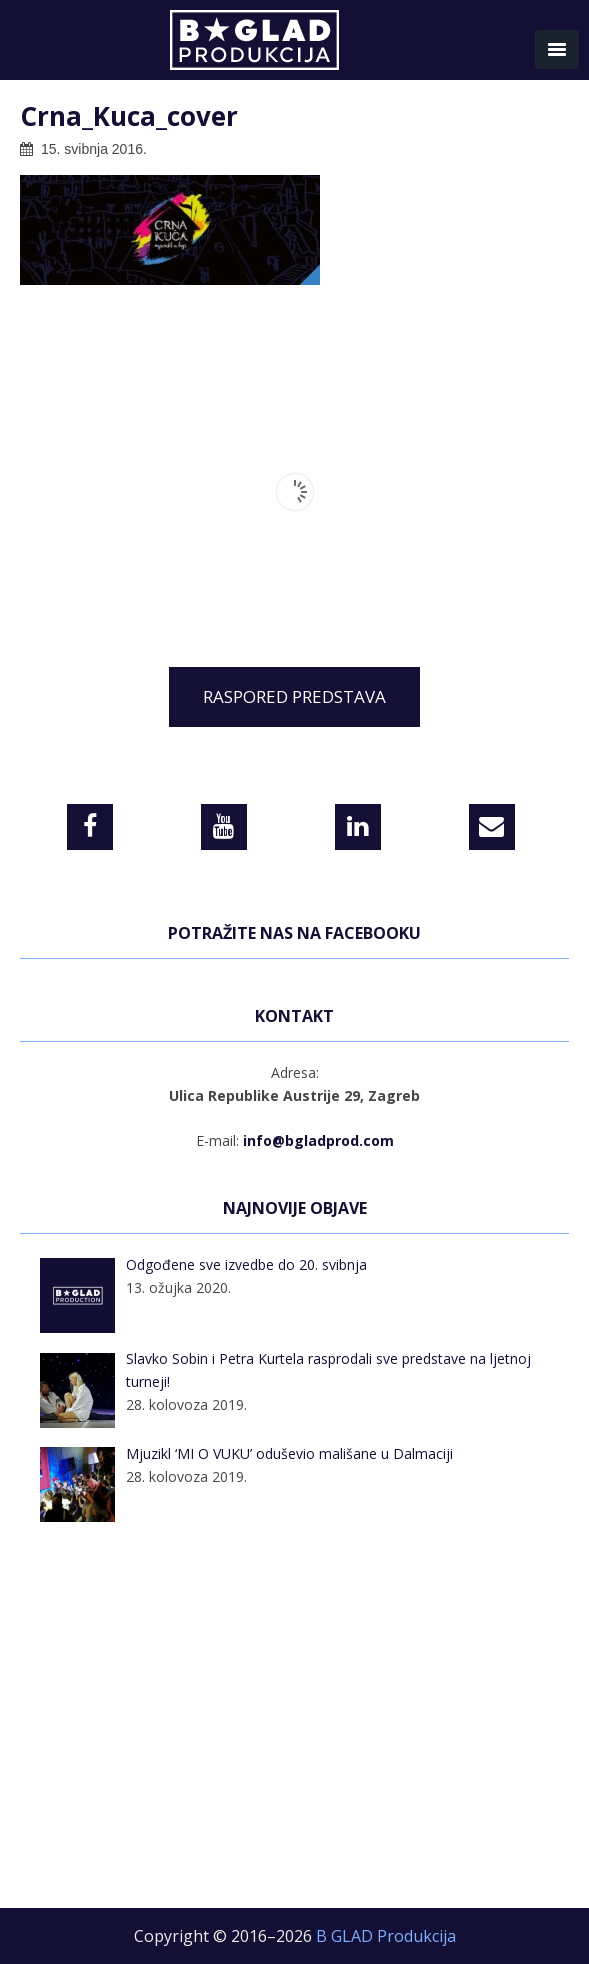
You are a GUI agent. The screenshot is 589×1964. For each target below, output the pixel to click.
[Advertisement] (294, 1728)
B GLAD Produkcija (295, 45)
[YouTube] (224, 827)
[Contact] (492, 827)
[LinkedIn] (358, 827)
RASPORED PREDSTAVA (294, 696)
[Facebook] (90, 827)
